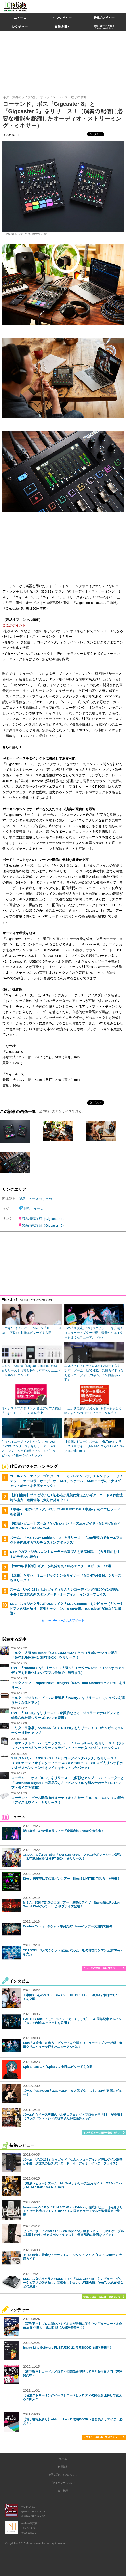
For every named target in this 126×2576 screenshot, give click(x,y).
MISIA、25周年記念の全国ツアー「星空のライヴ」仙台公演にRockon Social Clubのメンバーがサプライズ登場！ (72, 1904)
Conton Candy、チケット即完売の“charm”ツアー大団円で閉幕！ (69, 1926)
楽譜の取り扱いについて (63, 2474)
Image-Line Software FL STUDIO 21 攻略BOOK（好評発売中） (68, 2347)
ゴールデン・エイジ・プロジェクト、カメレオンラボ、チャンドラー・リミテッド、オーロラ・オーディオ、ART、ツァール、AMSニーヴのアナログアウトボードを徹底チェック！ (66, 1480)
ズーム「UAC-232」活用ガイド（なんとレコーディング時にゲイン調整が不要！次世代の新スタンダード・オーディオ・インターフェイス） (72, 2161)
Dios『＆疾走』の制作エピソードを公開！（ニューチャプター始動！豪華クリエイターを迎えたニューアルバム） (72, 2044)
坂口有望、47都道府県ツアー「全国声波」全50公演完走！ (63, 1831)
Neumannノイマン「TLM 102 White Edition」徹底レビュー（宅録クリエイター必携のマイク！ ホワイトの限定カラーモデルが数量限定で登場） (73, 2210)
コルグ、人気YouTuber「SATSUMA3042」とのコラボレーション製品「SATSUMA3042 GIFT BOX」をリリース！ (72, 1856)
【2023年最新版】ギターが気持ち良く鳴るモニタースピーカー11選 (60, 1566)
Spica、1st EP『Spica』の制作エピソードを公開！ (59, 2067)
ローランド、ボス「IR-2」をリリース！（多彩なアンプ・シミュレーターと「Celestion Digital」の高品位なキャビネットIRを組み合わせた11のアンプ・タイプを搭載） (67, 1782)
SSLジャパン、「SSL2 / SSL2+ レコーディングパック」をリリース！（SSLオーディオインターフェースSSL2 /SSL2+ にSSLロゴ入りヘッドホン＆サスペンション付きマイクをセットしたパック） (67, 1763)
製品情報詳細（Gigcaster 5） (44, 1225)
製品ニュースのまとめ (35, 1199)
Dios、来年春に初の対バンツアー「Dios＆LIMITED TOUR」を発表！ (71, 1878)
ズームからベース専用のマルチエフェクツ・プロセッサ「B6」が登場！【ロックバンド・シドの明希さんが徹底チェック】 (73, 2116)
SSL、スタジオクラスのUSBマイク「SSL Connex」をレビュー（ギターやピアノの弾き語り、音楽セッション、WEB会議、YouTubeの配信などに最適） (66, 1608)
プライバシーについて (63, 2482)
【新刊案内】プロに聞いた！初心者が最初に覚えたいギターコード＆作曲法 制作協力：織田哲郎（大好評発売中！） (72, 2325)
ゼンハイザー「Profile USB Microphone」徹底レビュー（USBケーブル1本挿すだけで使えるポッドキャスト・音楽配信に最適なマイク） (73, 2233)
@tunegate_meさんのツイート (63, 1620)
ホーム (63, 2458)
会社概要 (63, 2490)
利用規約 (63, 2466)
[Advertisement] (63, 61)
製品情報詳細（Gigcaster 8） (44, 1219)
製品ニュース (33, 1209)
